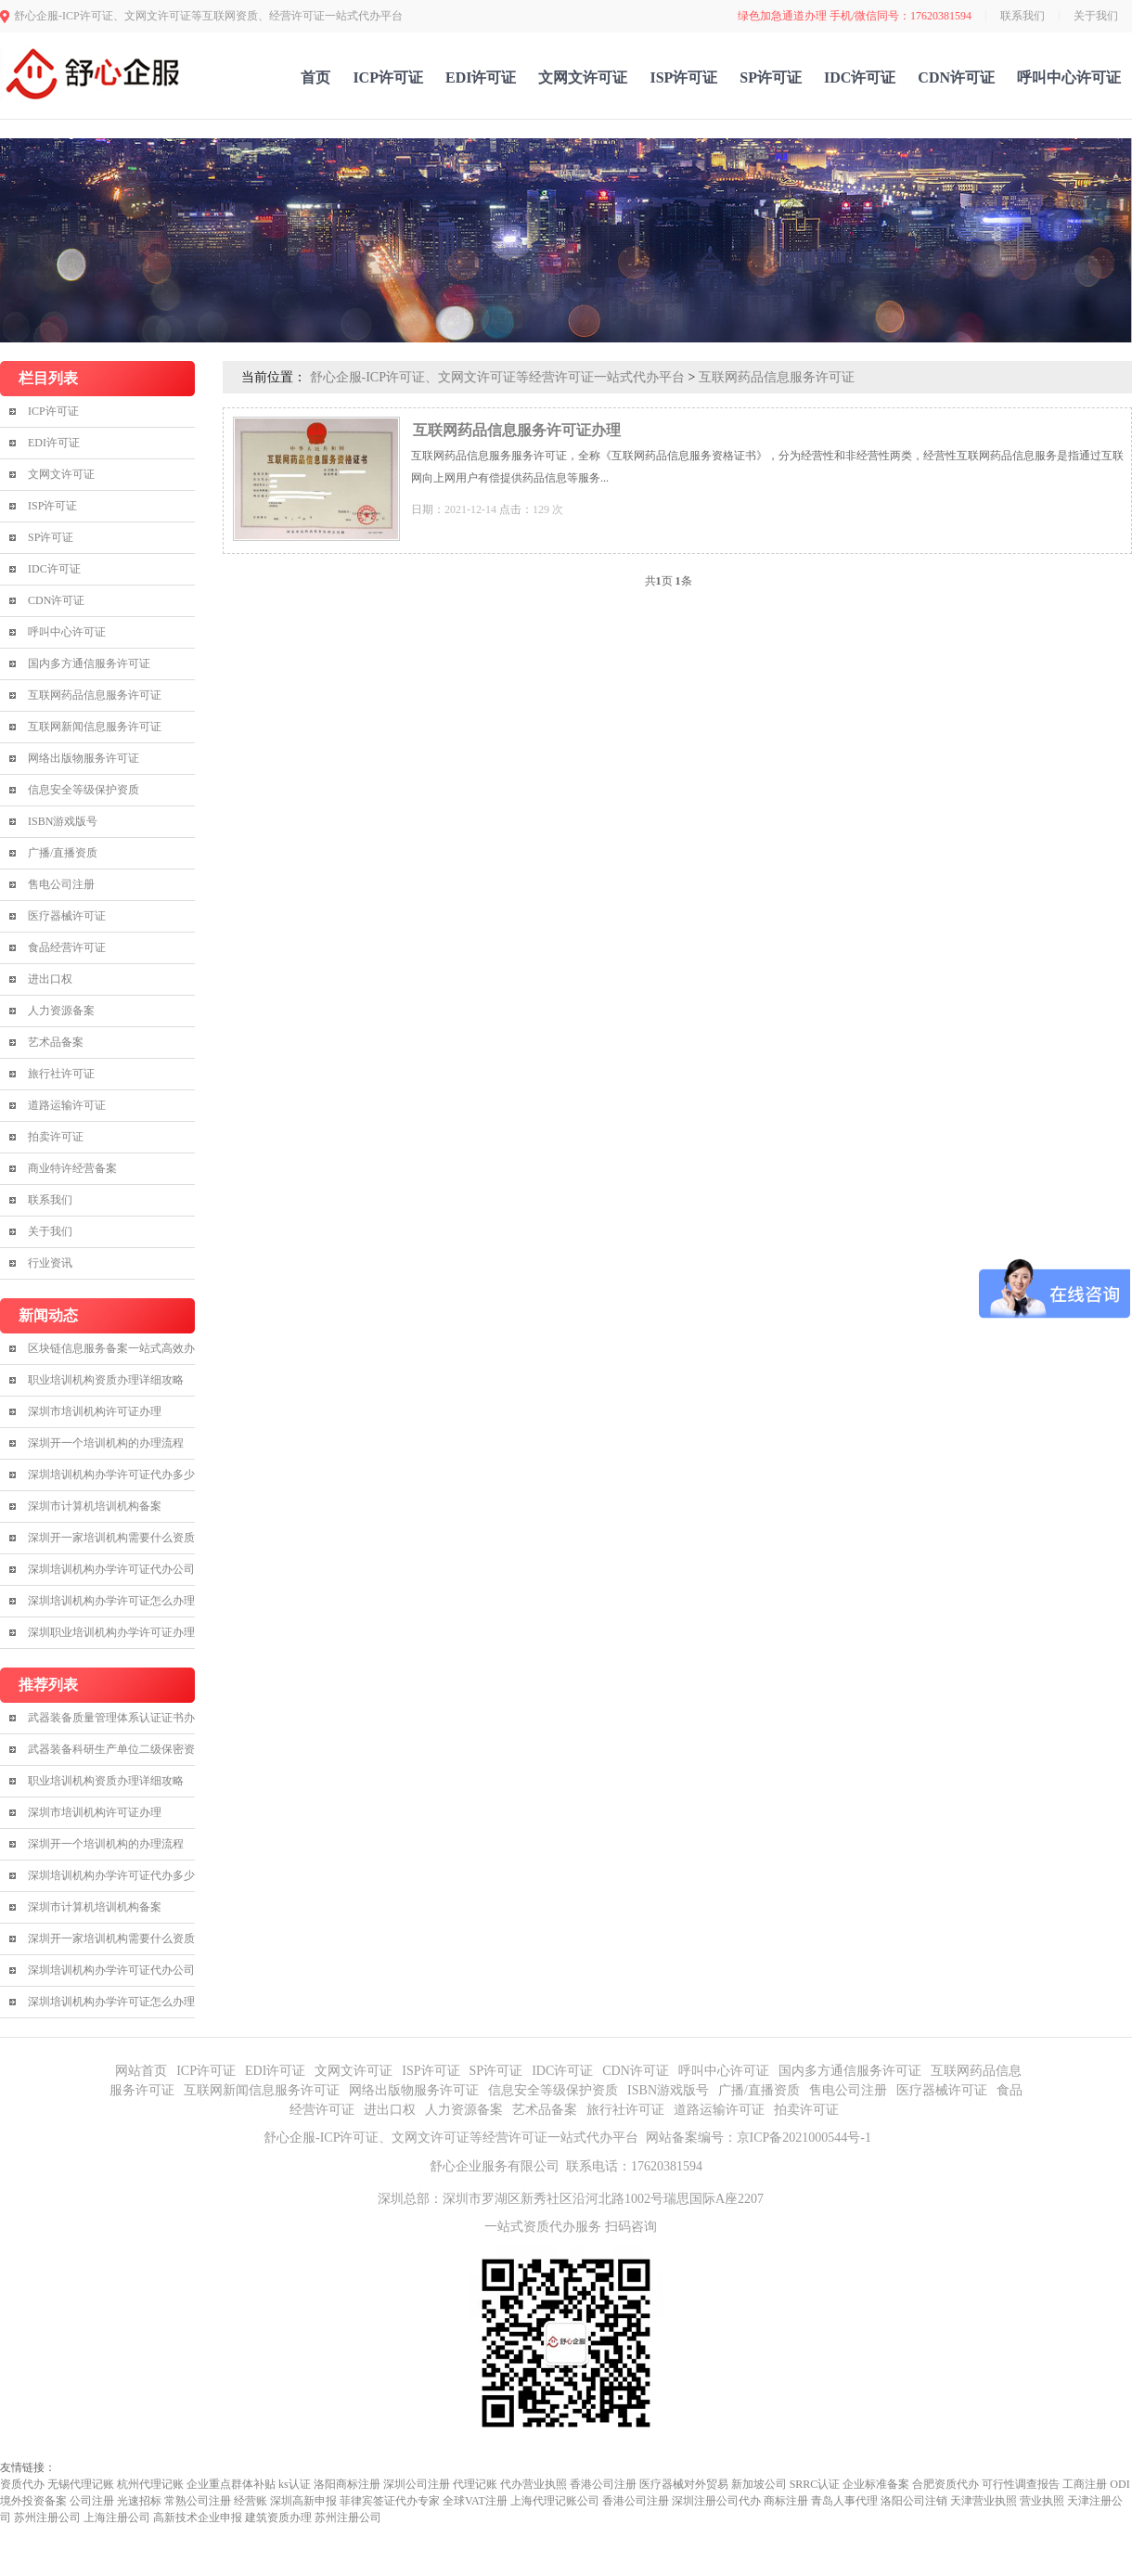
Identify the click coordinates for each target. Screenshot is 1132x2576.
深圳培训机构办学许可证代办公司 (111, 1569)
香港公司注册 (603, 2484)
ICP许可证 (388, 77)
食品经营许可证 (67, 947)
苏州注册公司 (47, 2517)
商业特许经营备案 (72, 1168)
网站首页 (141, 2071)
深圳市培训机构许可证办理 (94, 1411)
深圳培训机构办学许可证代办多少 (111, 1474)
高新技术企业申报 (197, 2517)
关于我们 (1096, 15)
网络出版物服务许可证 (83, 758)
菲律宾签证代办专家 (390, 2500)
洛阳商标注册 (347, 2484)
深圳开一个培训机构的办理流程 (106, 1442)
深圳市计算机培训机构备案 (94, 1506)
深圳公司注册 (416, 2484)
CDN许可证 (956, 77)
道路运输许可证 (67, 1105)
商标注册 (786, 2500)
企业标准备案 (876, 2484)
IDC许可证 (859, 77)
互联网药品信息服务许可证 (94, 695)
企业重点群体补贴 (231, 2484)
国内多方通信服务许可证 (89, 663)
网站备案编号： (691, 2138)
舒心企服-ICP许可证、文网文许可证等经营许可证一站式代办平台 (497, 377)
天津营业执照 (983, 2500)
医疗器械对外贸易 (683, 2484)
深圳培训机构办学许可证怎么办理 (111, 1600)
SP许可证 (771, 77)
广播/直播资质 (62, 852)
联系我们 (1022, 15)
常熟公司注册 (197, 2500)
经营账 (250, 2500)
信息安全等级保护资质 (83, 789)
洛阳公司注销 (914, 2500)
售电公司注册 (61, 884)
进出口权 (50, 978)
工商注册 (1084, 2484)
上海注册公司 (117, 2517)
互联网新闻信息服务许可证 (94, 726)
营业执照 (1042, 2500)
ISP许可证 (683, 77)
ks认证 (294, 2484)
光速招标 (139, 2500)
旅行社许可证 (61, 1073)
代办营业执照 (533, 2484)
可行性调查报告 (1021, 2484)
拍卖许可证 (56, 1136)
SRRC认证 (815, 2484)
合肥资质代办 (945, 2484)
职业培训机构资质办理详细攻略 (106, 1379)
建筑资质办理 (278, 2517)
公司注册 (92, 2500)
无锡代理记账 (80, 2484)
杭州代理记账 (150, 2484)
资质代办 (22, 2484)
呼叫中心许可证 (1069, 77)
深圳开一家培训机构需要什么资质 (111, 1537)
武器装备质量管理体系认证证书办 (111, 1717)
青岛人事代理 (844, 2500)
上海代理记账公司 (554, 2500)
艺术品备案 (56, 1042)
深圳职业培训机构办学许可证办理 (111, 1632)
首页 (315, 77)
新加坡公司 (759, 2484)
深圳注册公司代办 (716, 2500)
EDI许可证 (480, 77)
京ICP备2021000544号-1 (804, 2138)
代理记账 (475, 2484)
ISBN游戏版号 (62, 821)
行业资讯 (50, 1262)
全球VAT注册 (475, 2500)
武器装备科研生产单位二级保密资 (111, 1749)
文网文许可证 (582, 77)
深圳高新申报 (303, 2500)
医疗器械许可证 (67, 915)
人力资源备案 (61, 1010)
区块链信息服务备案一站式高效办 (111, 1348)
